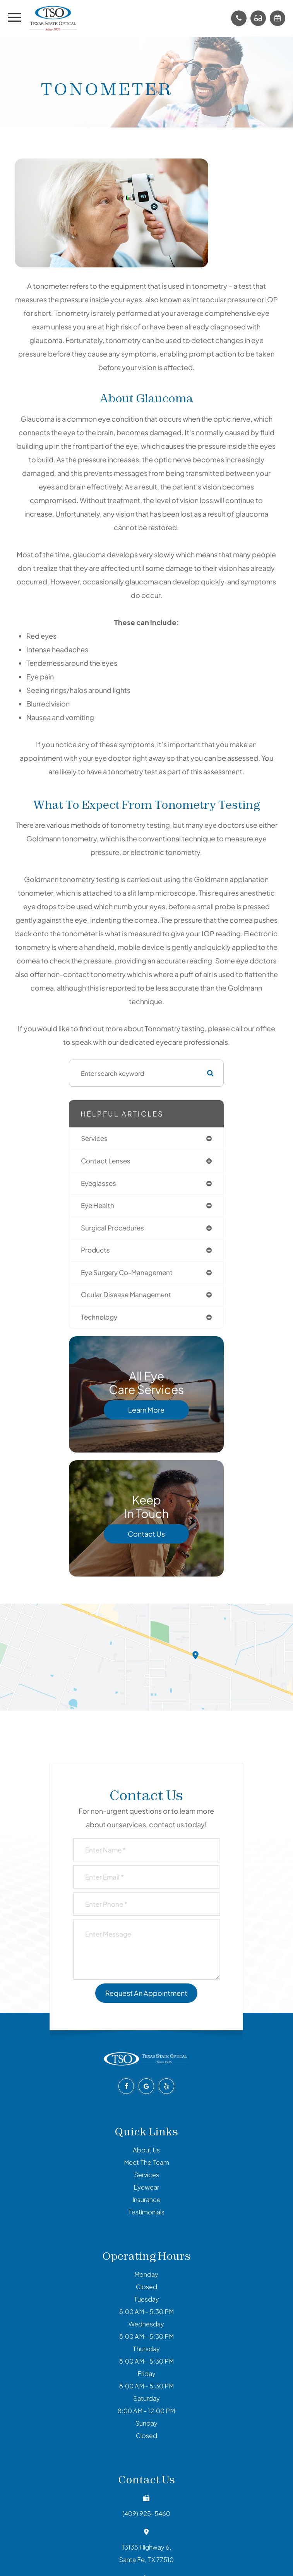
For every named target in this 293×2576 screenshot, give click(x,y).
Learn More (146, 1409)
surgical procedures (112, 1228)
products (95, 1250)
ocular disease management (126, 1295)
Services (146, 2175)
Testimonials (146, 2212)
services (94, 1138)
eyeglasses (98, 1183)
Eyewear (146, 2187)
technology (99, 1317)
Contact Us (146, 1533)
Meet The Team (146, 2162)
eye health (97, 1205)
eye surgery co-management (127, 1272)
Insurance (146, 2199)
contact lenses (105, 1161)
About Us (146, 2150)
